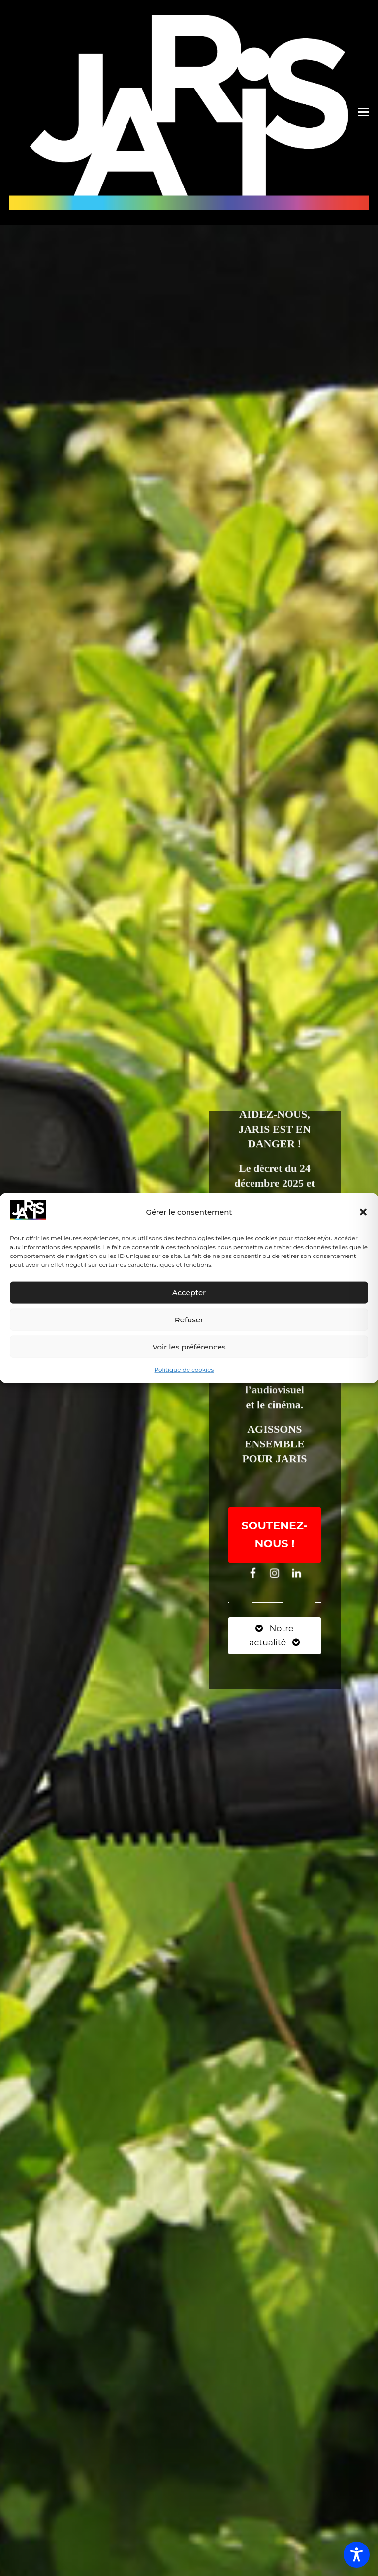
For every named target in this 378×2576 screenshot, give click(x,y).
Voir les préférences (189, 1346)
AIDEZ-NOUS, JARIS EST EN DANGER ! (274, 1132)
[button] (363, 1212)
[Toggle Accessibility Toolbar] (357, 2555)
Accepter (189, 1292)
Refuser (189, 1319)
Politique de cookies (184, 1369)
